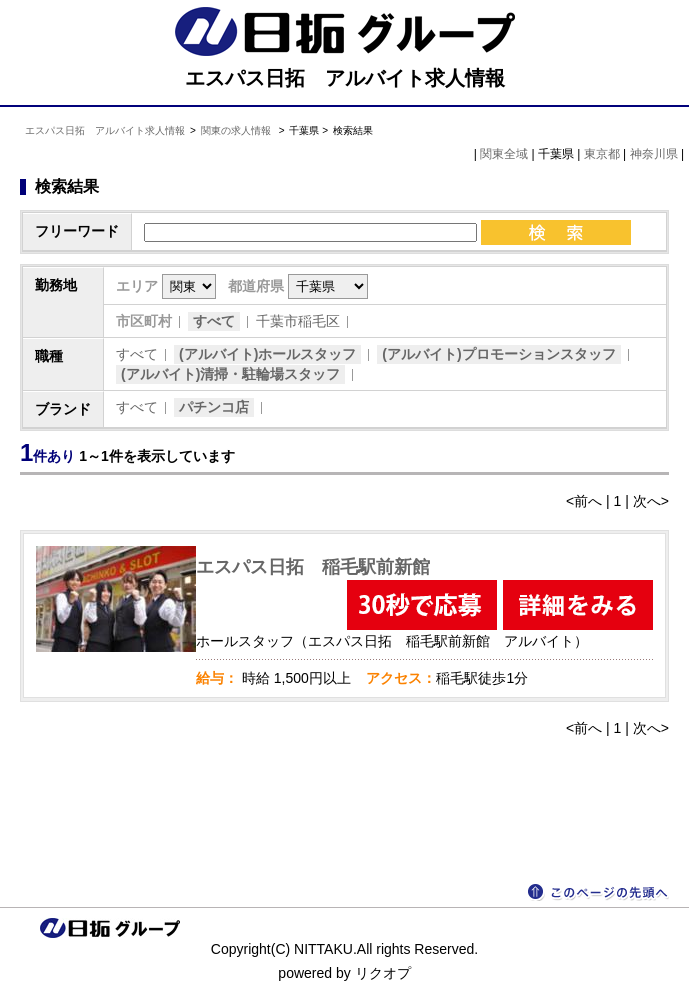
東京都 (602, 154)
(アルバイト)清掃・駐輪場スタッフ (230, 374)
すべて (214, 321)
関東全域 (504, 154)
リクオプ (383, 973)
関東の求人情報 (237, 130)
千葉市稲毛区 (298, 321)
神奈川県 (654, 154)
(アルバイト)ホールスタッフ (267, 354)
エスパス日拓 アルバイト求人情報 (105, 130)
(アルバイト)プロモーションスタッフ (498, 354)
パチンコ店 (214, 407)
